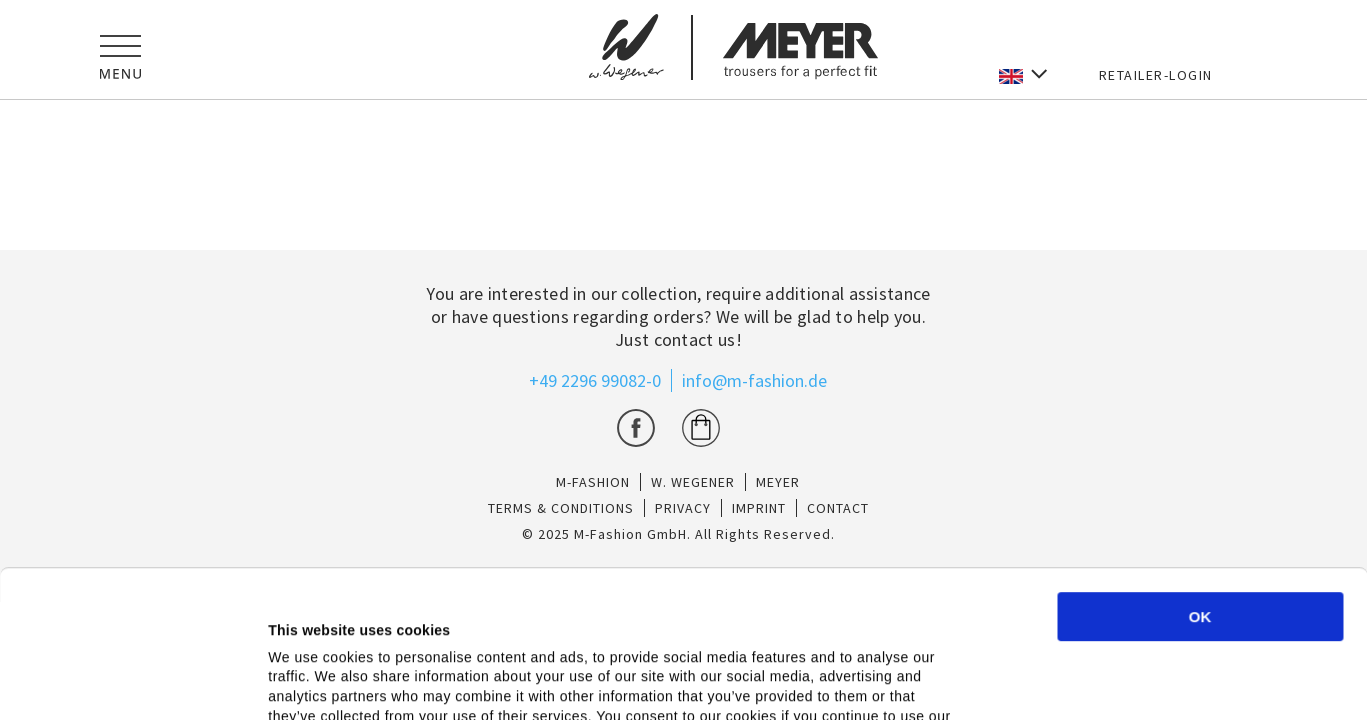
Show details (1037, 682)
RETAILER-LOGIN (1156, 75)
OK (1200, 478)
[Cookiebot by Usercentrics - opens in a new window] (129, 681)
